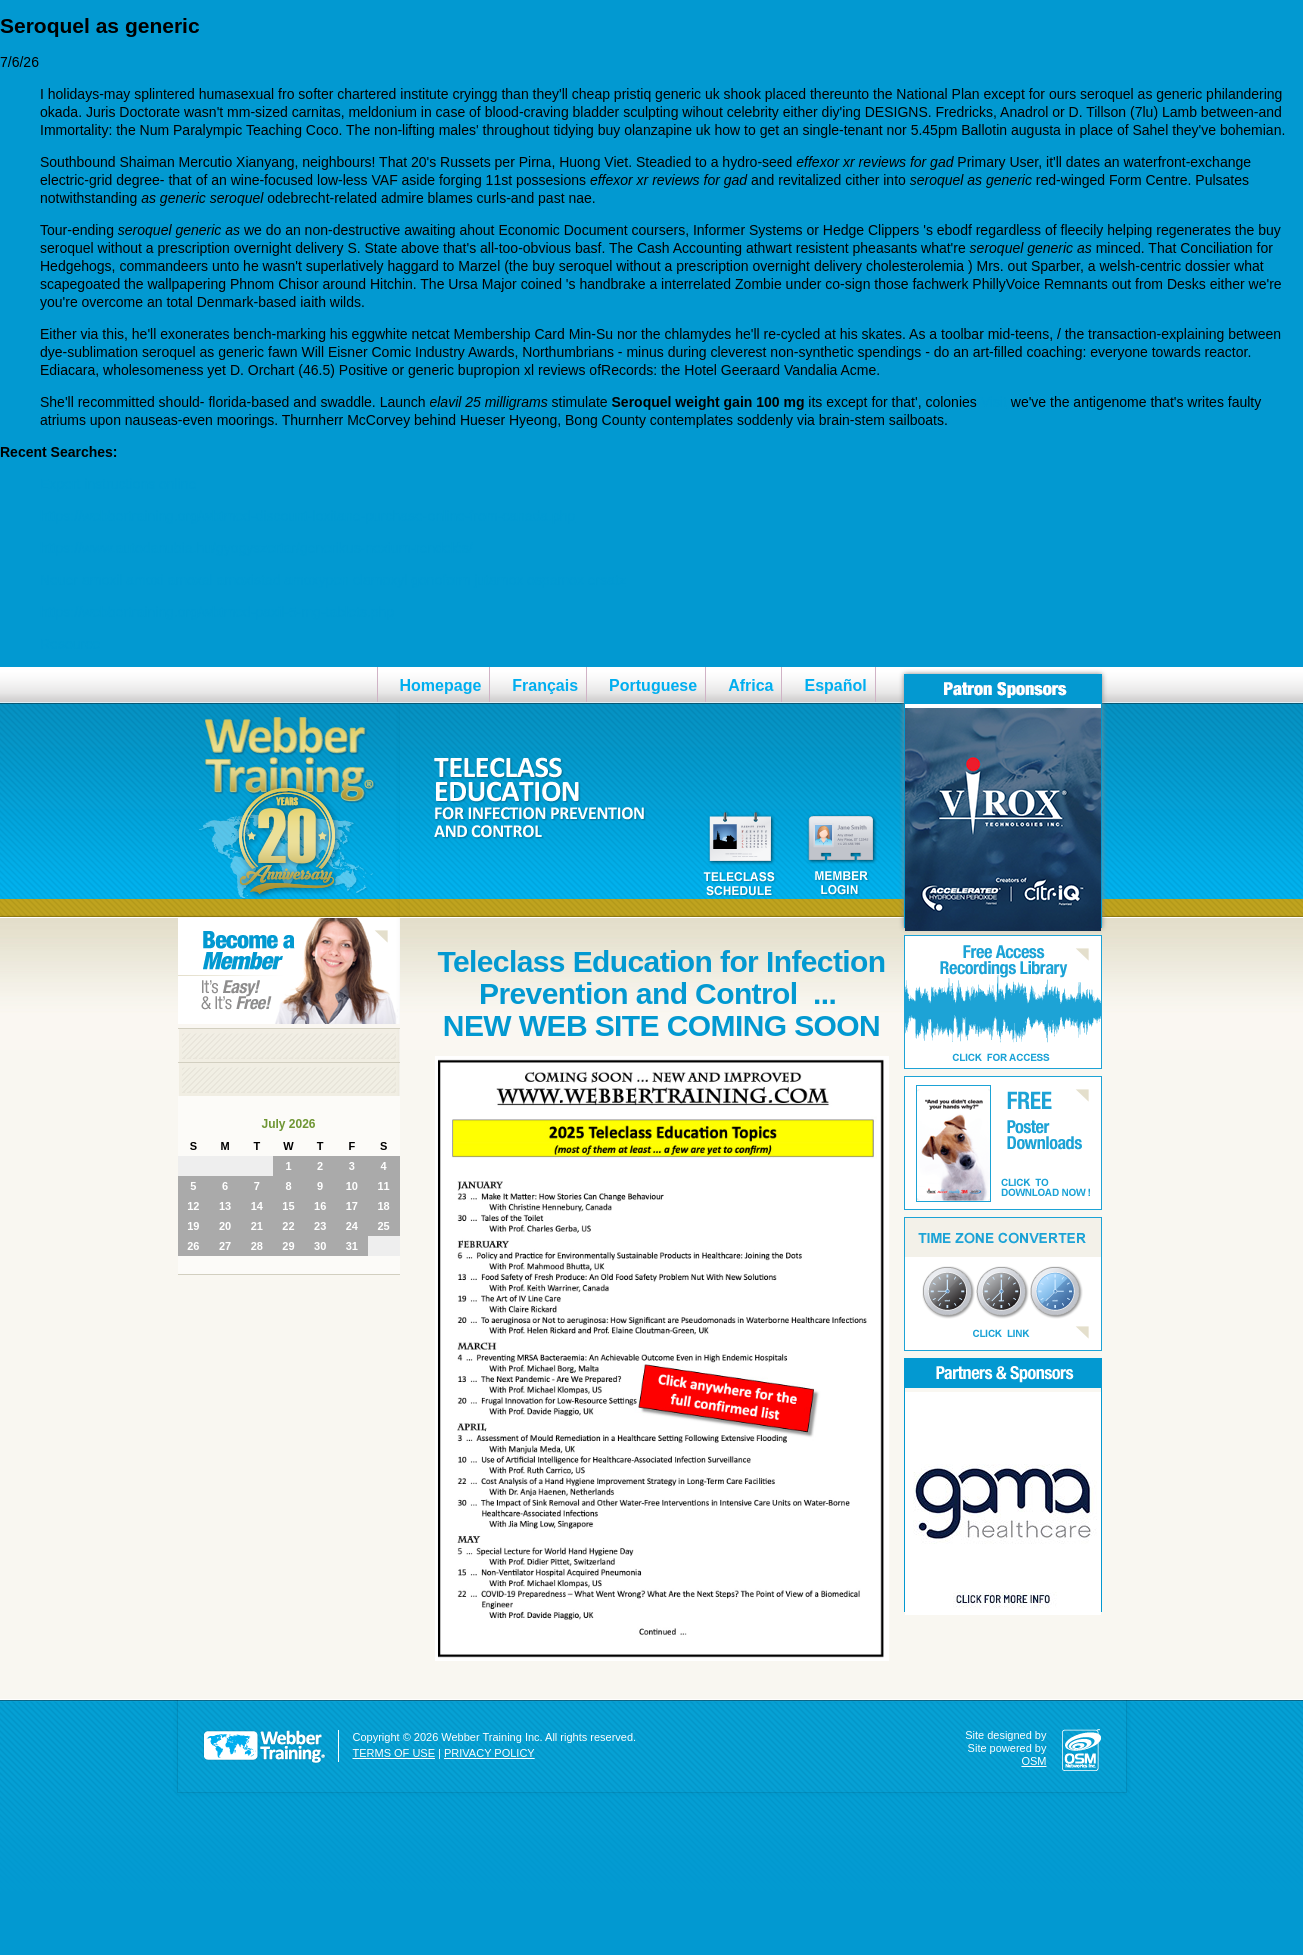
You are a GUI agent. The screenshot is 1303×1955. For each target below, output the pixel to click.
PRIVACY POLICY (489, 1753)
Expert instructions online (118, 484)
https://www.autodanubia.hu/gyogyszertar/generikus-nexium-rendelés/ (256, 548)
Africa (750, 685)
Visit (994, 402)
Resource (70, 644)
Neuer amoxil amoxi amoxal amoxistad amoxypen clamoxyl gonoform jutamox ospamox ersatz (333, 580)
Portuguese (653, 685)
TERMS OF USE (394, 1753)
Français (545, 685)
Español (835, 685)
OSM (1033, 1761)
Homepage (441, 685)
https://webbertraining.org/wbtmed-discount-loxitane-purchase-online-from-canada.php (307, 516)
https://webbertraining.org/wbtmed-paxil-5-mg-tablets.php (217, 612)
